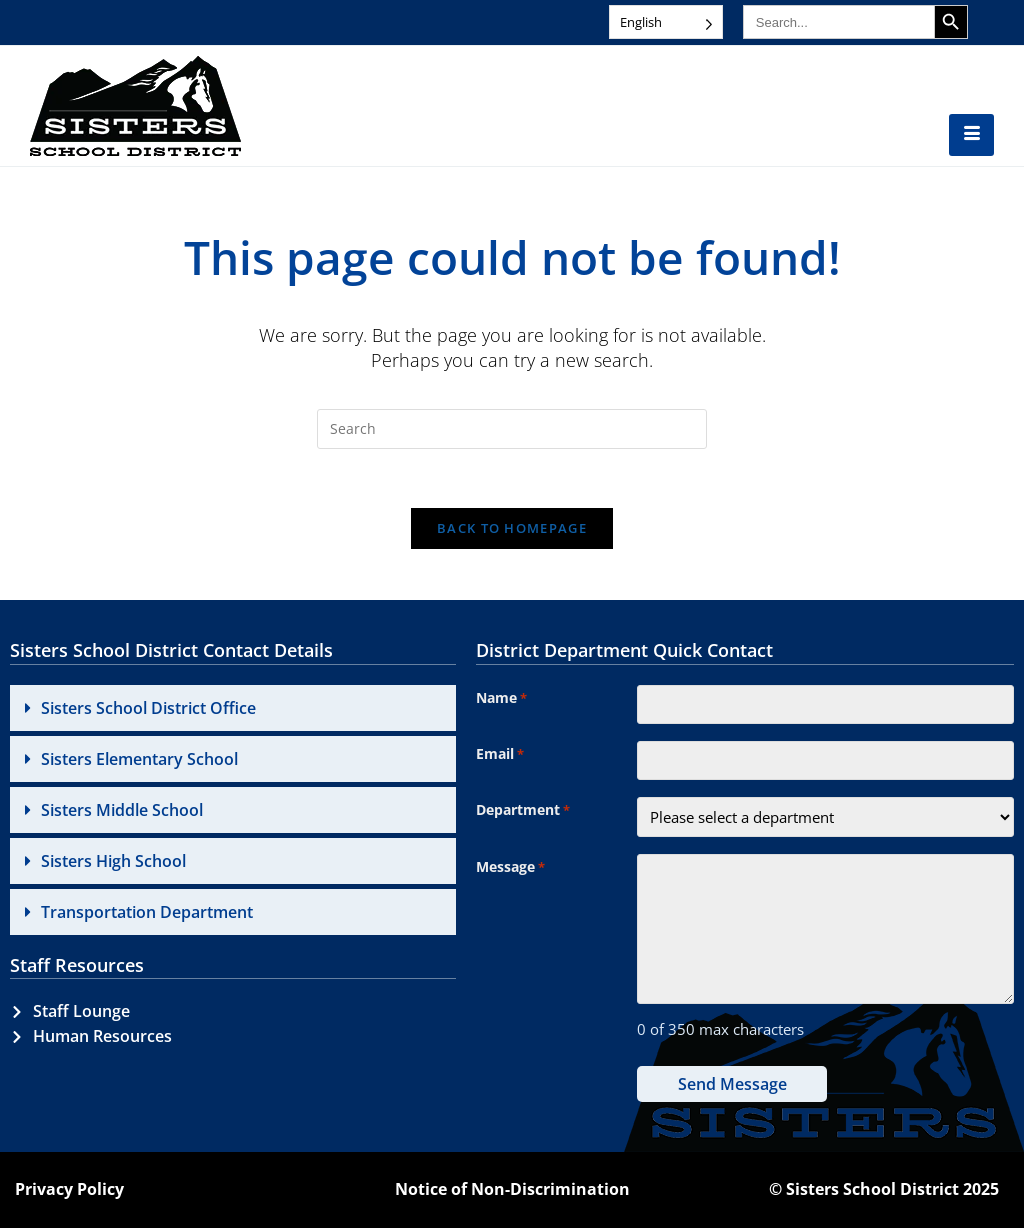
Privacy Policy (69, 1192)
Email (500, 757)
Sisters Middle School (122, 811)
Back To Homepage (512, 530)
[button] (233, 709)
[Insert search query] (512, 429)
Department (523, 814)
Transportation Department (147, 913)
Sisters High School (113, 862)
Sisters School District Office (148, 709)
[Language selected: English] (666, 22)
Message (510, 871)
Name (501, 700)
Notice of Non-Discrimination (512, 1192)
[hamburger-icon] (971, 135)
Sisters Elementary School (139, 760)
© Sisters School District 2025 (884, 1192)
